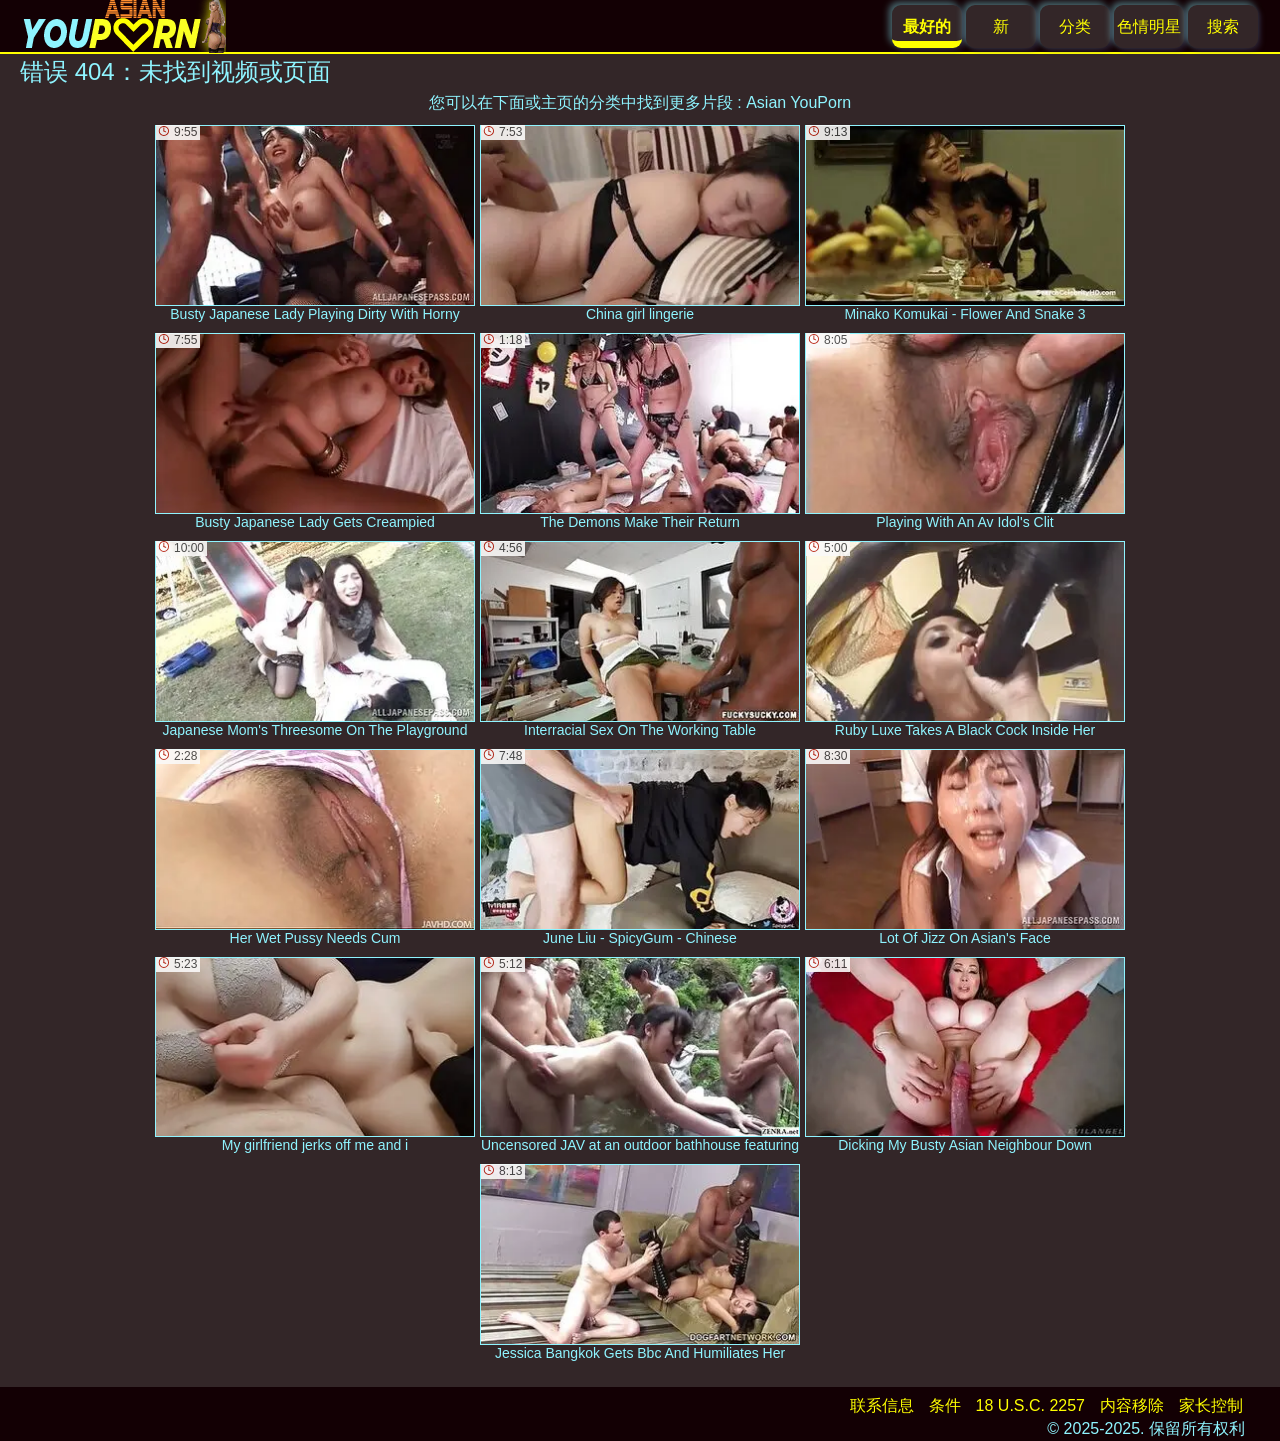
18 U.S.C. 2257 (1030, 1405)
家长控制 (1211, 1405)
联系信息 (882, 1405)
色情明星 (1149, 26)
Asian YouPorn (798, 102)
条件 (945, 1405)
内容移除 (1132, 1405)
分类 (1075, 26)
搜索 (1223, 26)
